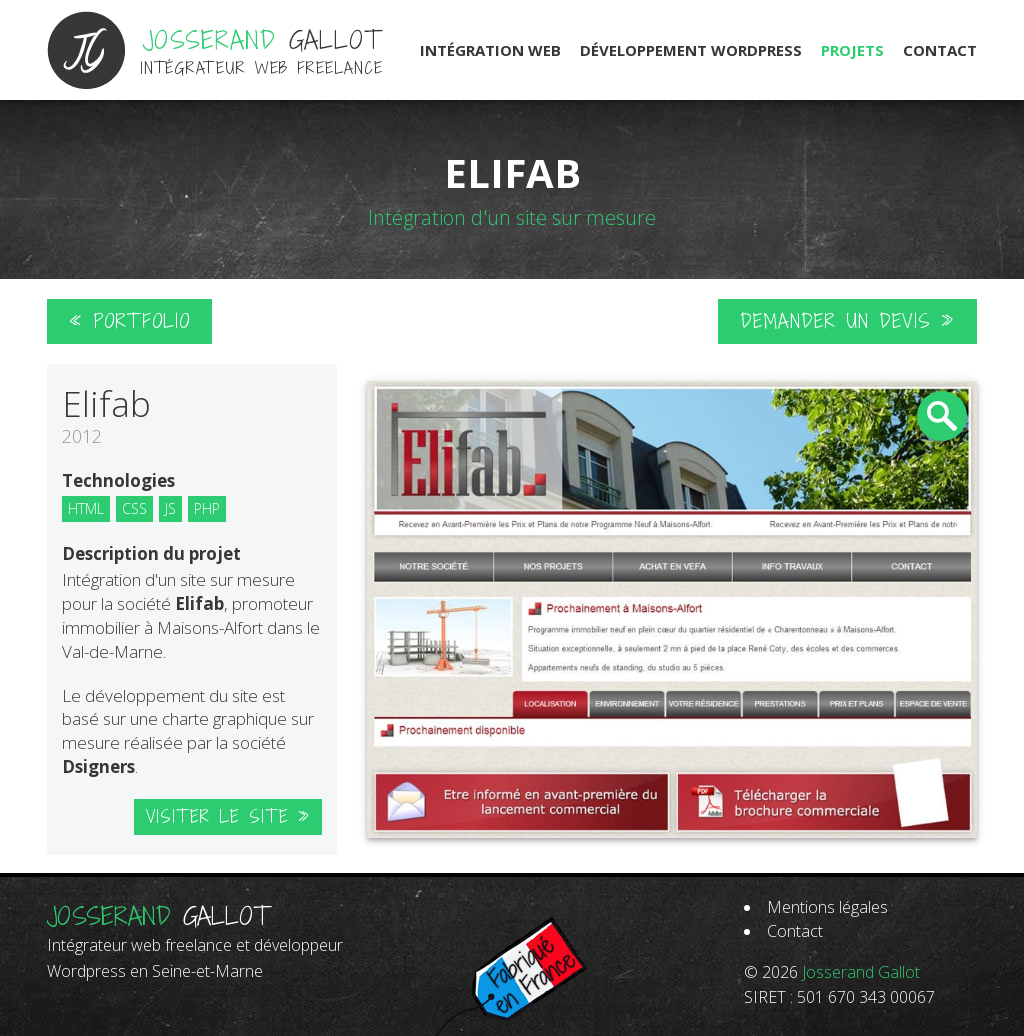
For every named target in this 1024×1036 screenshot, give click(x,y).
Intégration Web (490, 50)
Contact (940, 50)
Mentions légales (827, 907)
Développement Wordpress (691, 50)
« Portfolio (129, 321)
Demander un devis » (847, 321)
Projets (852, 50)
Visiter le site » (228, 816)
